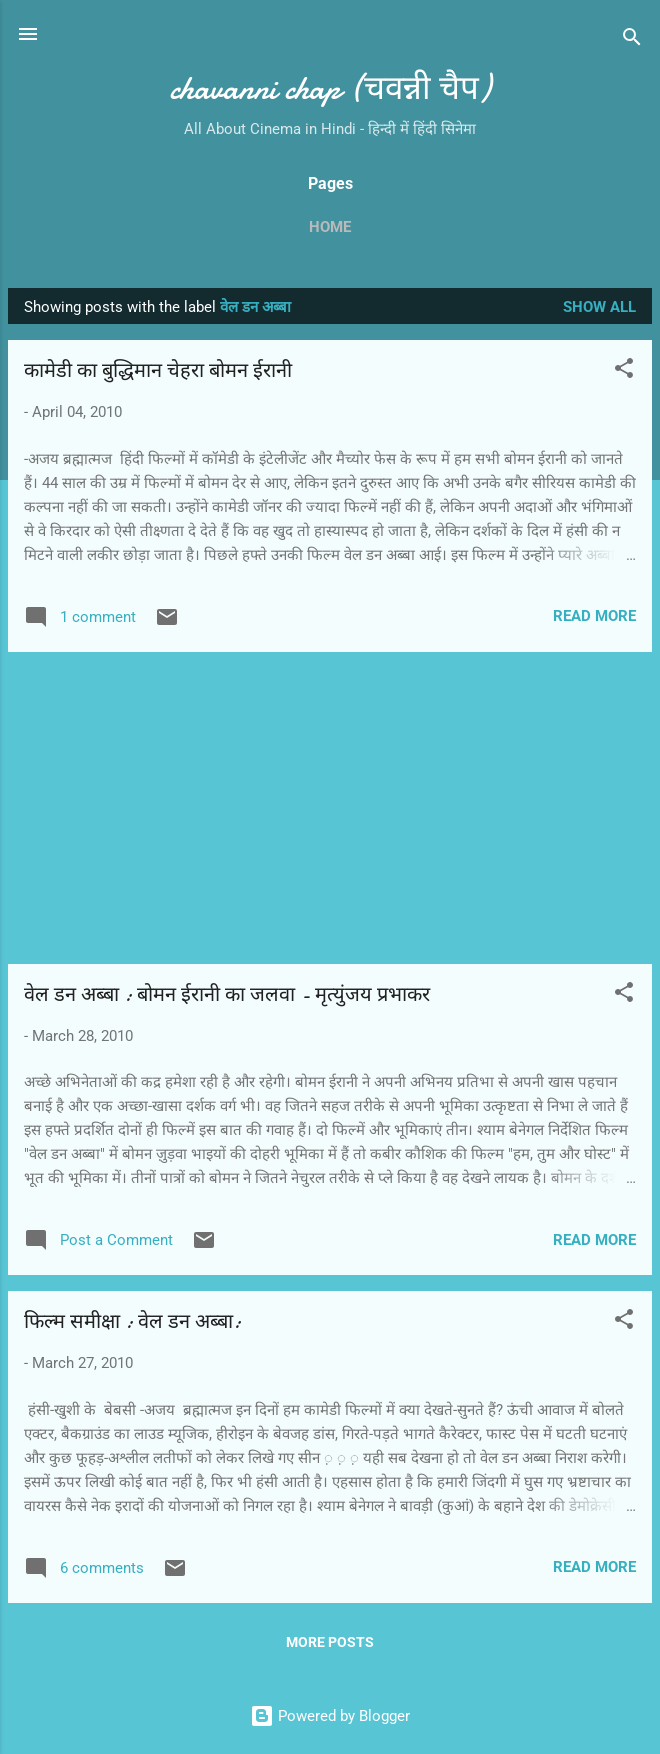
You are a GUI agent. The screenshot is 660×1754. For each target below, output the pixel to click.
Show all (599, 307)
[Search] (632, 40)
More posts (330, 1642)
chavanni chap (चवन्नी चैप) (330, 88)
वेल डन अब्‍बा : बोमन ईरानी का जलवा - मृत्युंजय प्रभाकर (227, 994)
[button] (624, 371)
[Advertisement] (330, 808)
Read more (594, 616)
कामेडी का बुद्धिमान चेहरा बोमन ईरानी (158, 370)
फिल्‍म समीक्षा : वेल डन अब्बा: (132, 1321)
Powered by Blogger (330, 1716)
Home (330, 227)
